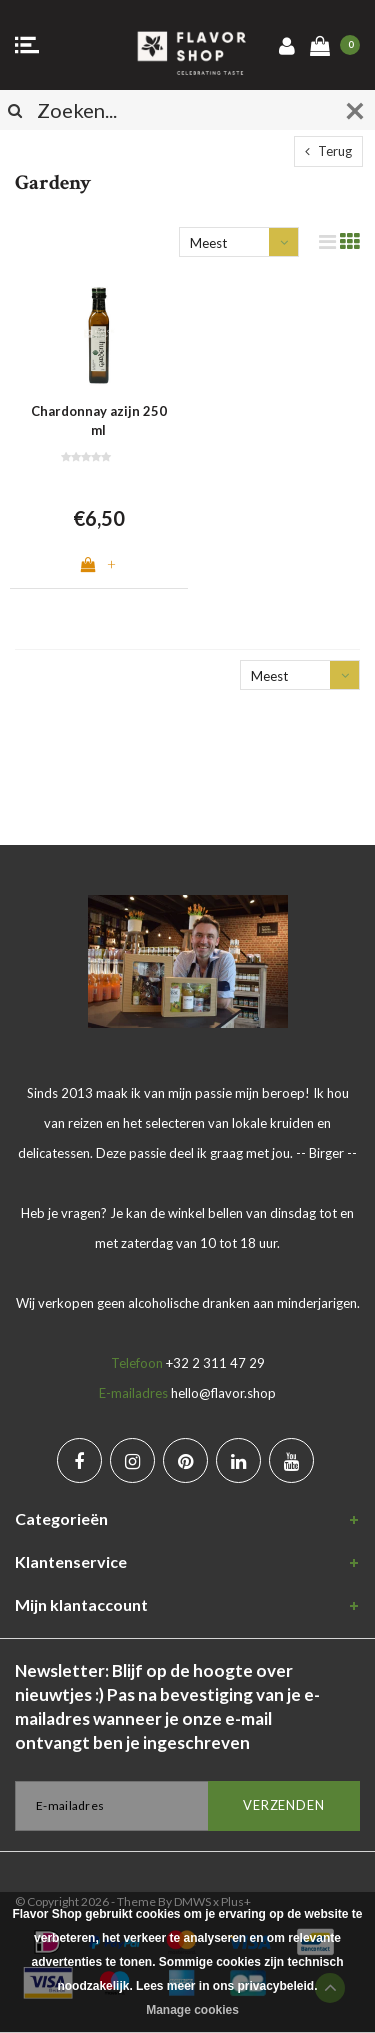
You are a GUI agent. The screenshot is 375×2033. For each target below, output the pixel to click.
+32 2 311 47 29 (215, 1363)
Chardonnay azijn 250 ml (99, 420)
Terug (328, 151)
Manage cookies (192, 2010)
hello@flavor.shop (223, 1393)
